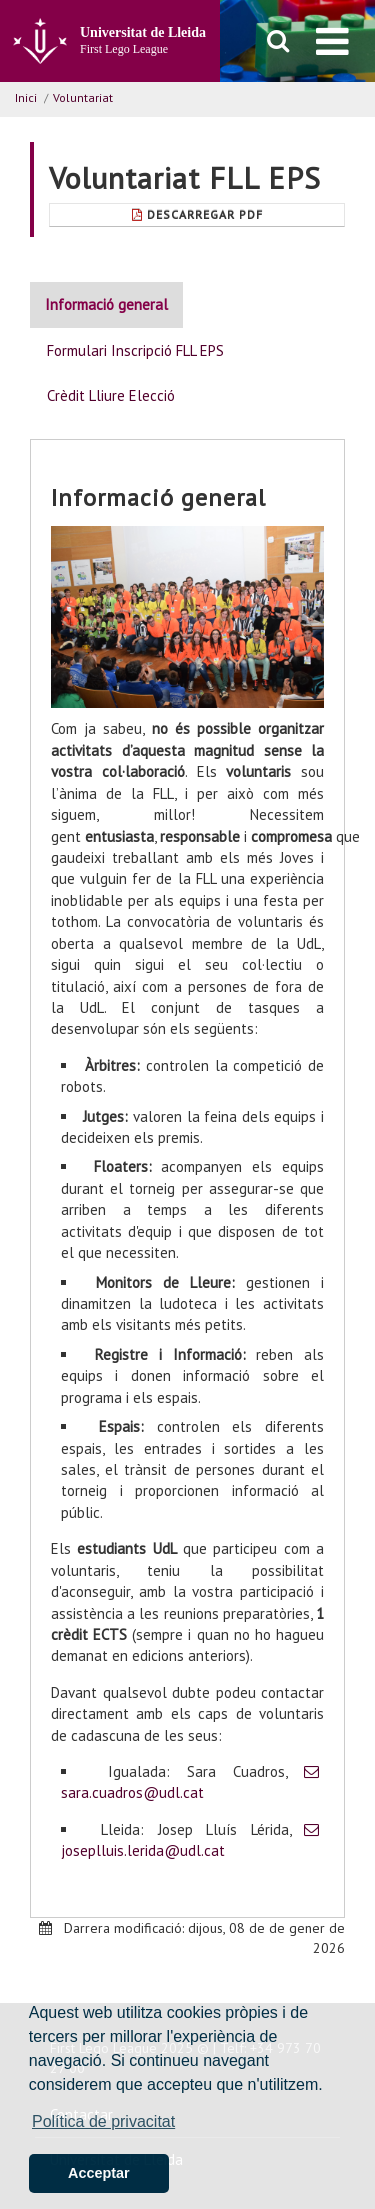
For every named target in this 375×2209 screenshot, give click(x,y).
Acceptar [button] (99, 2173)
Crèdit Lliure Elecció (111, 395)
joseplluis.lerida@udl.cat (143, 1850)
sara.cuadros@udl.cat (132, 1792)
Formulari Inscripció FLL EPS (135, 350)
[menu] (332, 41)
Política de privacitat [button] (103, 2121)
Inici (26, 97)
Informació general (106, 304)
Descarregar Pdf (197, 214)
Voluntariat (83, 97)
